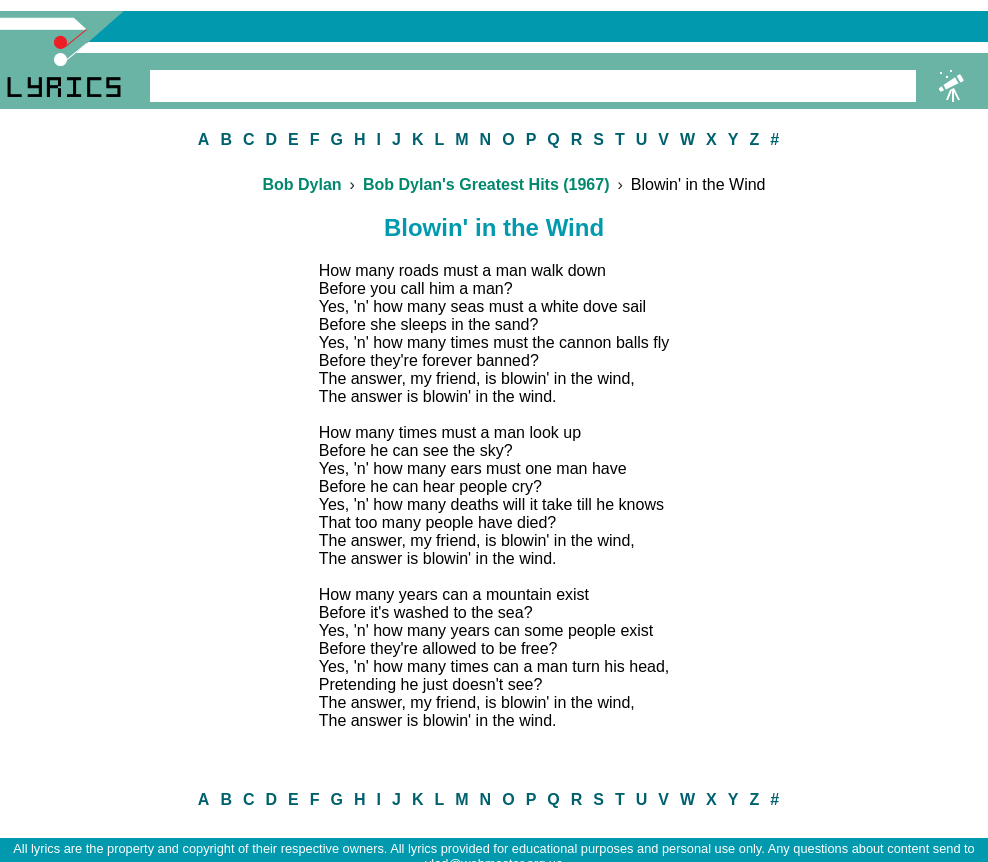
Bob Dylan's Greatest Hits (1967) (486, 184)
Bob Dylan (301, 184)
